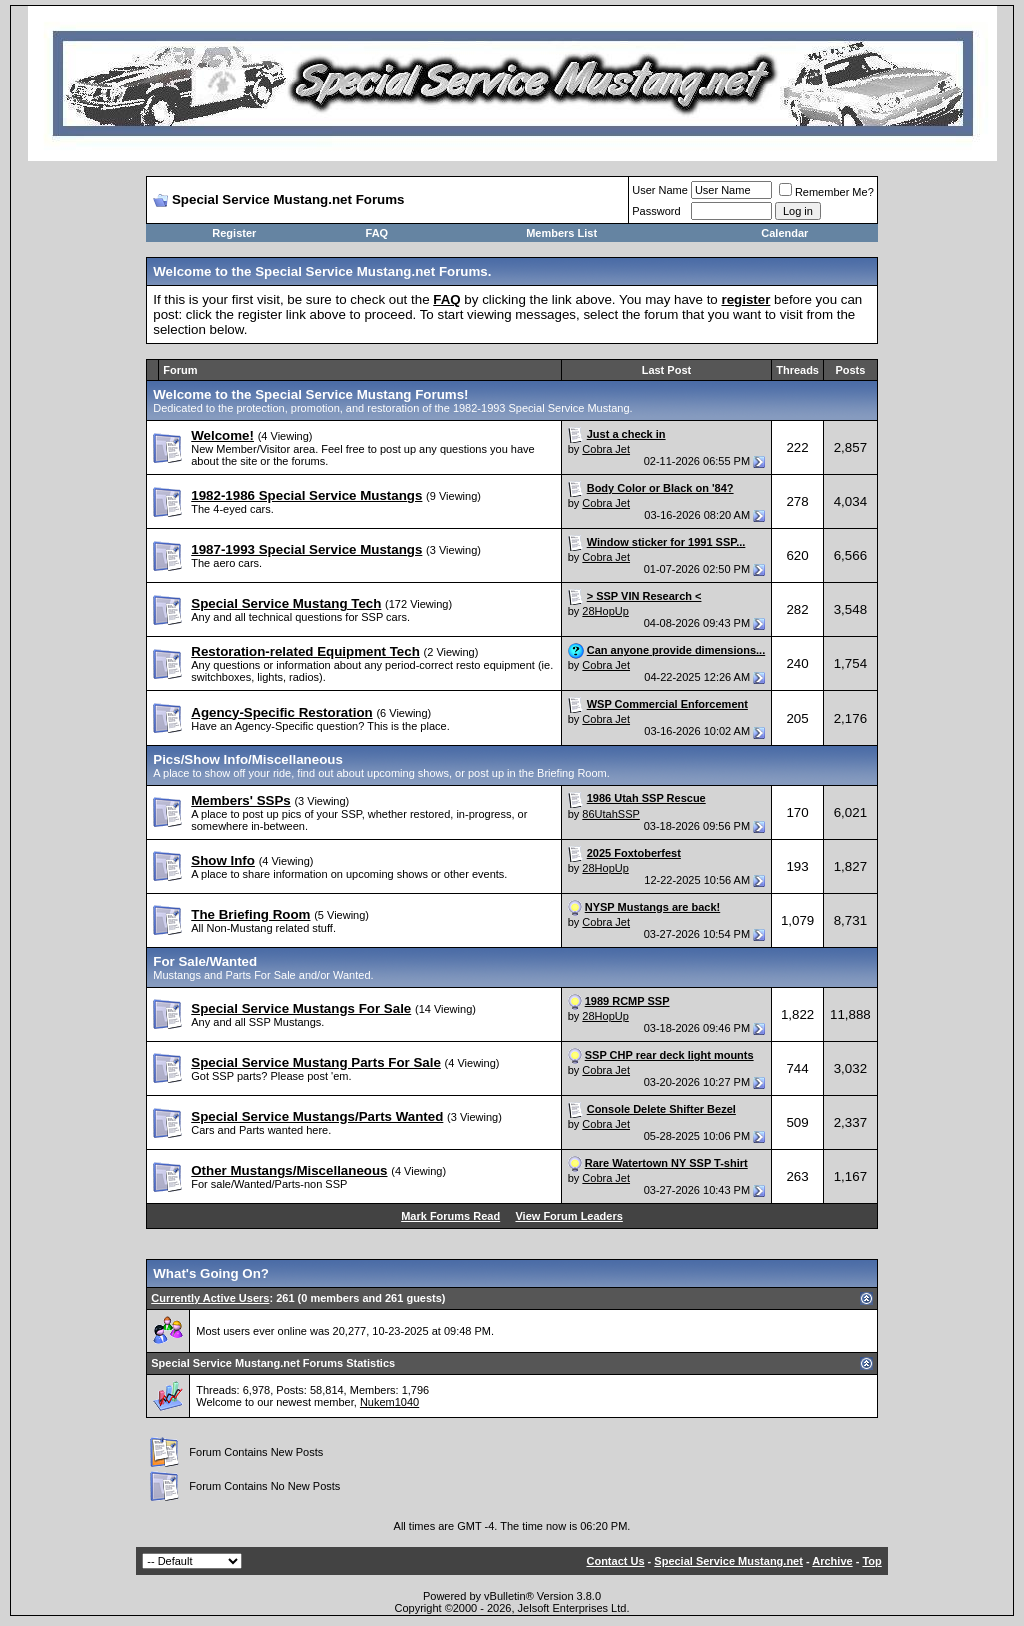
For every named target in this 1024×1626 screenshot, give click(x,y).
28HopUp (605, 611)
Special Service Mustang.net (728, 1561)
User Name (660, 190)
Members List (561, 233)
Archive (832, 1561)
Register (234, 233)
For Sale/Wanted (205, 961)
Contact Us (615, 1561)
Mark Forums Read (450, 1216)
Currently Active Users (210, 1298)
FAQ (377, 233)
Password (656, 211)
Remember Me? (826, 192)
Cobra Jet (606, 449)
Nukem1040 (389, 1402)
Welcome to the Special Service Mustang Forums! (310, 394)
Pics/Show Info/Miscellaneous (248, 759)
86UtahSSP (610, 814)
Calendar (784, 233)
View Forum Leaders (568, 1216)
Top (871, 1561)
